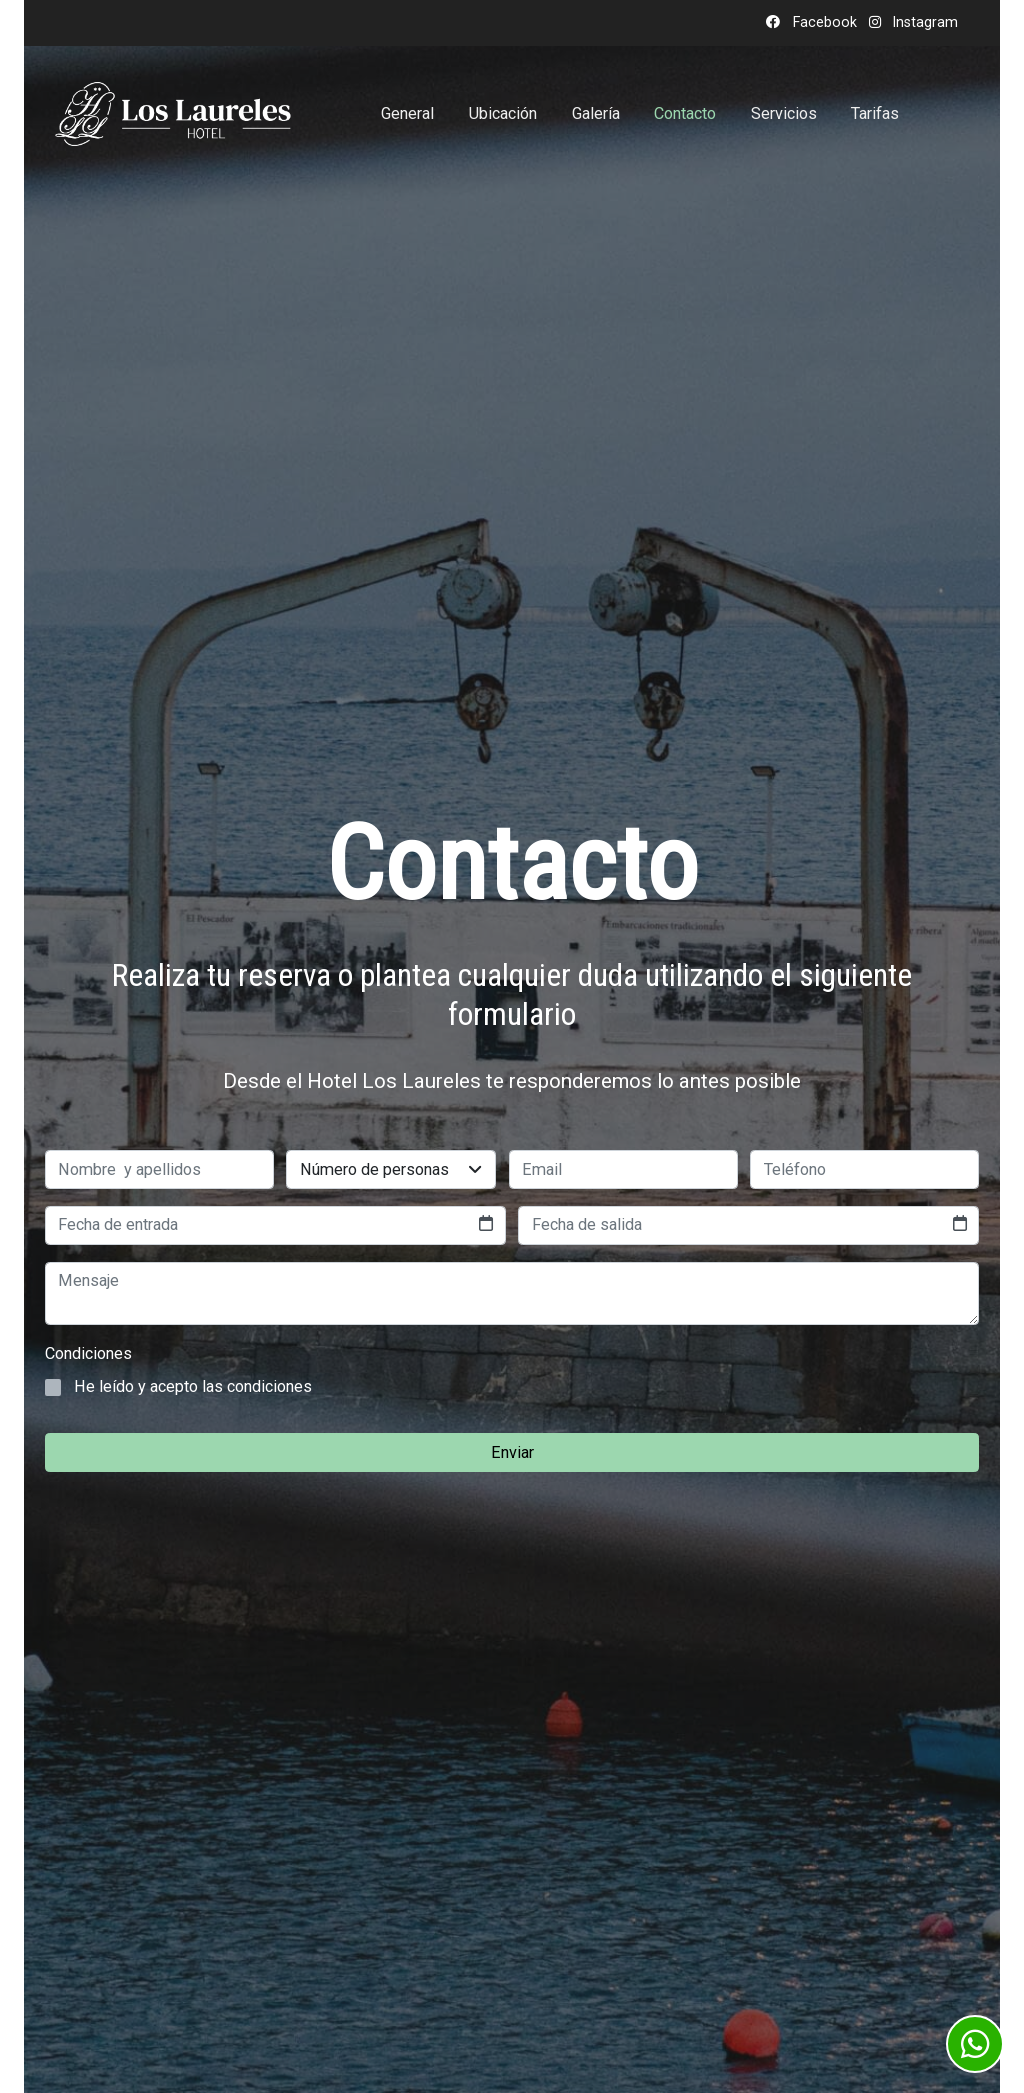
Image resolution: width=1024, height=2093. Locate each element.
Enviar (512, 1452)
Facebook (823, 22)
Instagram (923, 22)
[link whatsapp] (975, 2044)
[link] (173, 114)
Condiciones (88, 1353)
